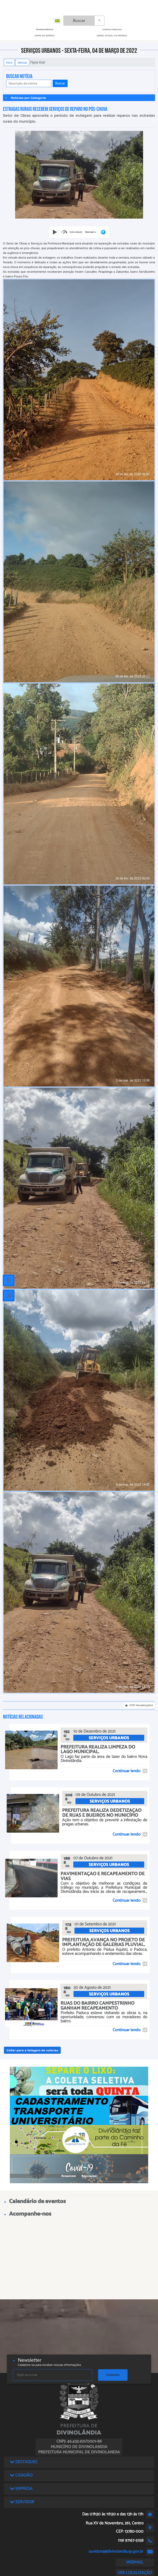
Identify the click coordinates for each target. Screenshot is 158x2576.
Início (9, 62)
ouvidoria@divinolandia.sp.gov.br (116, 2551)
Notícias (22, 62)
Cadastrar (113, 2375)
